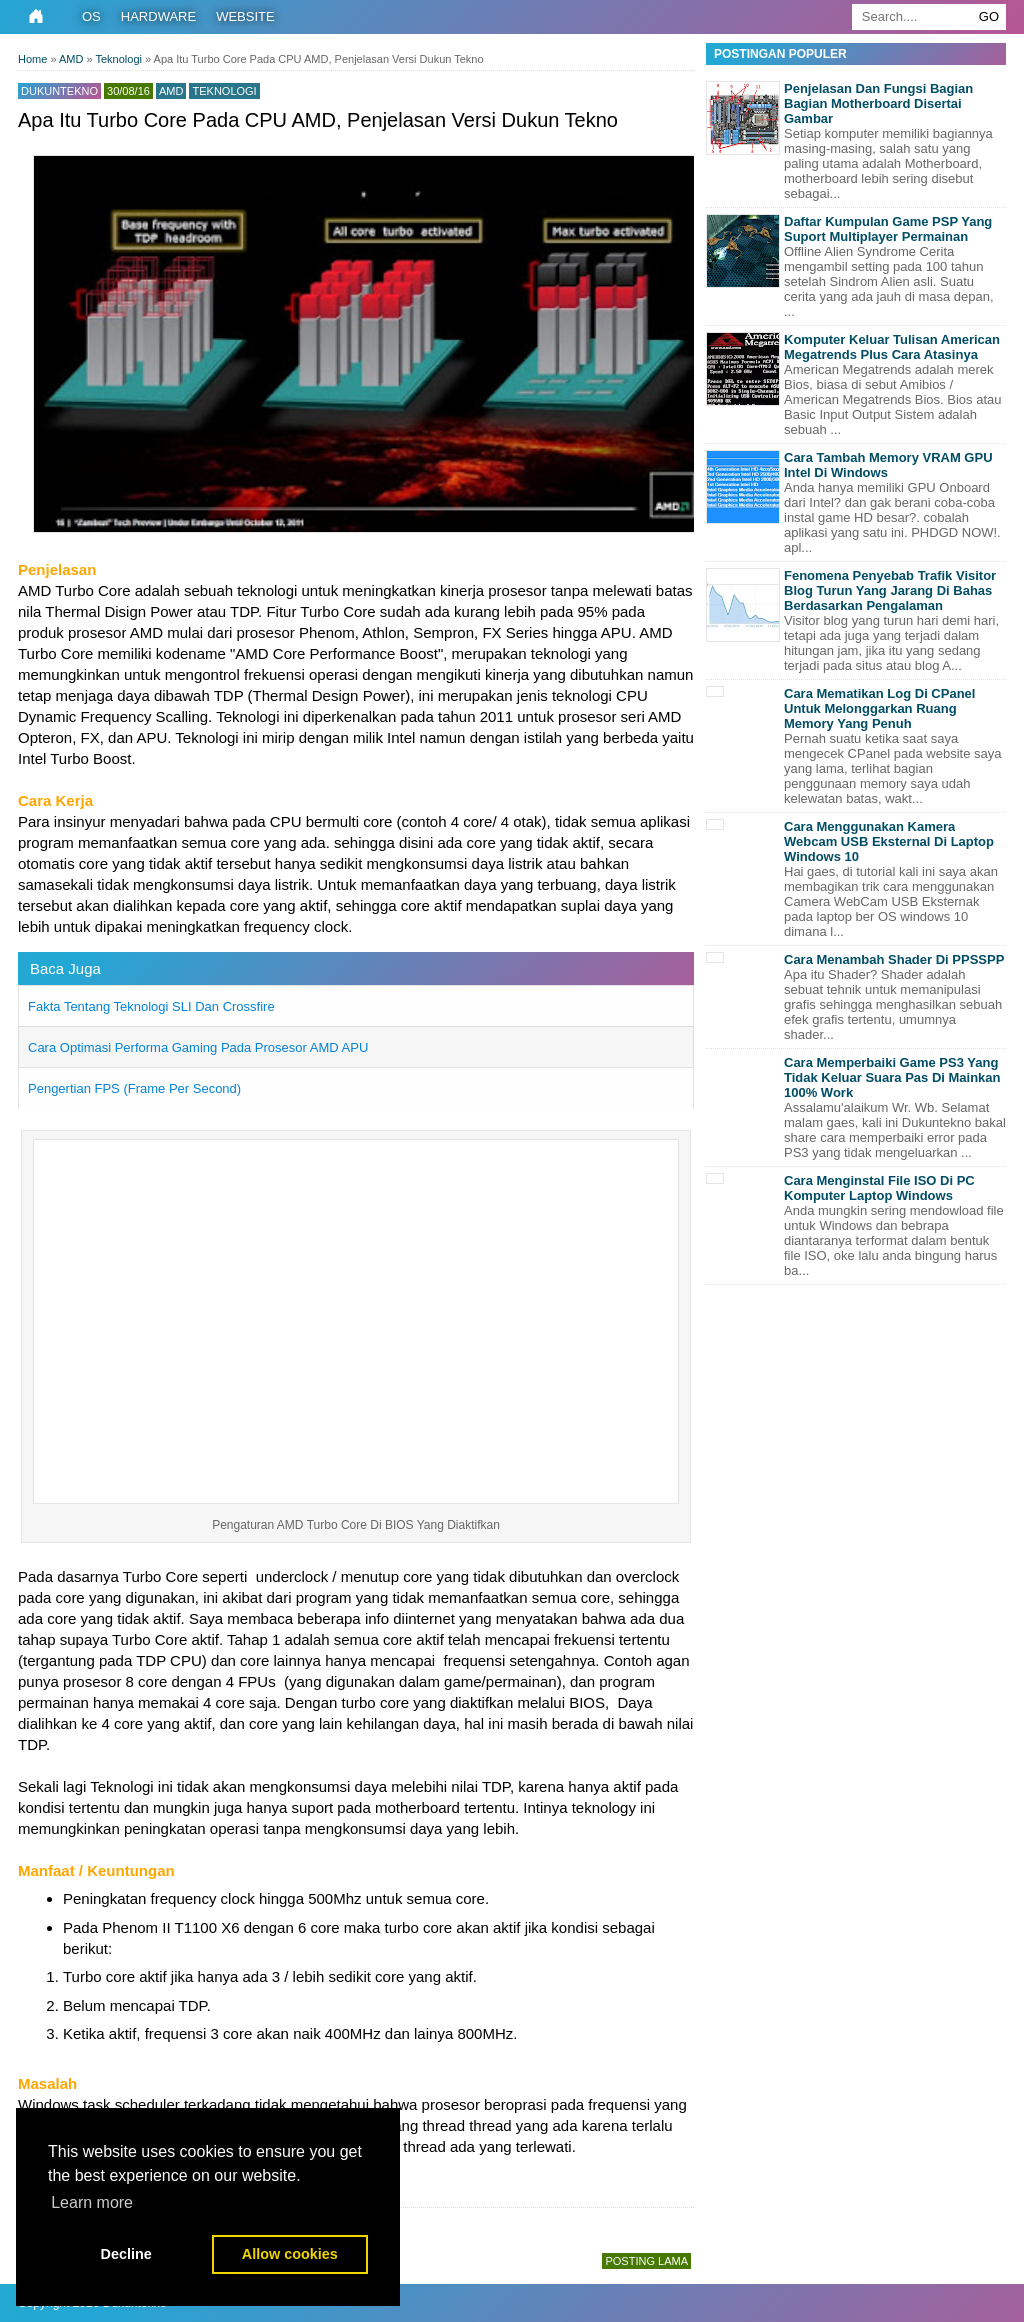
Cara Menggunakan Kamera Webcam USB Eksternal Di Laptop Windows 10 (889, 841)
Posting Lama (646, 2261)
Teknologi (224, 91)
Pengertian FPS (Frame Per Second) (134, 1088)
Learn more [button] (92, 2202)
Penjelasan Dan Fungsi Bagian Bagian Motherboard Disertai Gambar (878, 103)
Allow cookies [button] (290, 2254)
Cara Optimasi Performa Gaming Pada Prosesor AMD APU (198, 1047)
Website (245, 16)
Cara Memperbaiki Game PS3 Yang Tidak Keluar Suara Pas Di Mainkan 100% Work (892, 1077)
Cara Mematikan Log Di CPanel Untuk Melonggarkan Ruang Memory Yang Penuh (879, 708)
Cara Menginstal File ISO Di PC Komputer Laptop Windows (879, 1188)
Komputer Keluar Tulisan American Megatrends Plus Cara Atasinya (892, 347)
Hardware (158, 16)
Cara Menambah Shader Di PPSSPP (894, 959)
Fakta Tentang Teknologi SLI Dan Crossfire (151, 1006)
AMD (171, 91)
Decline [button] (126, 2254)
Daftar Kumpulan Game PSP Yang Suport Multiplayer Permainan (888, 229)
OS (91, 16)
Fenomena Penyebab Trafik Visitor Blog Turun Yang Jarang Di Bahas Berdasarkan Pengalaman (890, 590)
